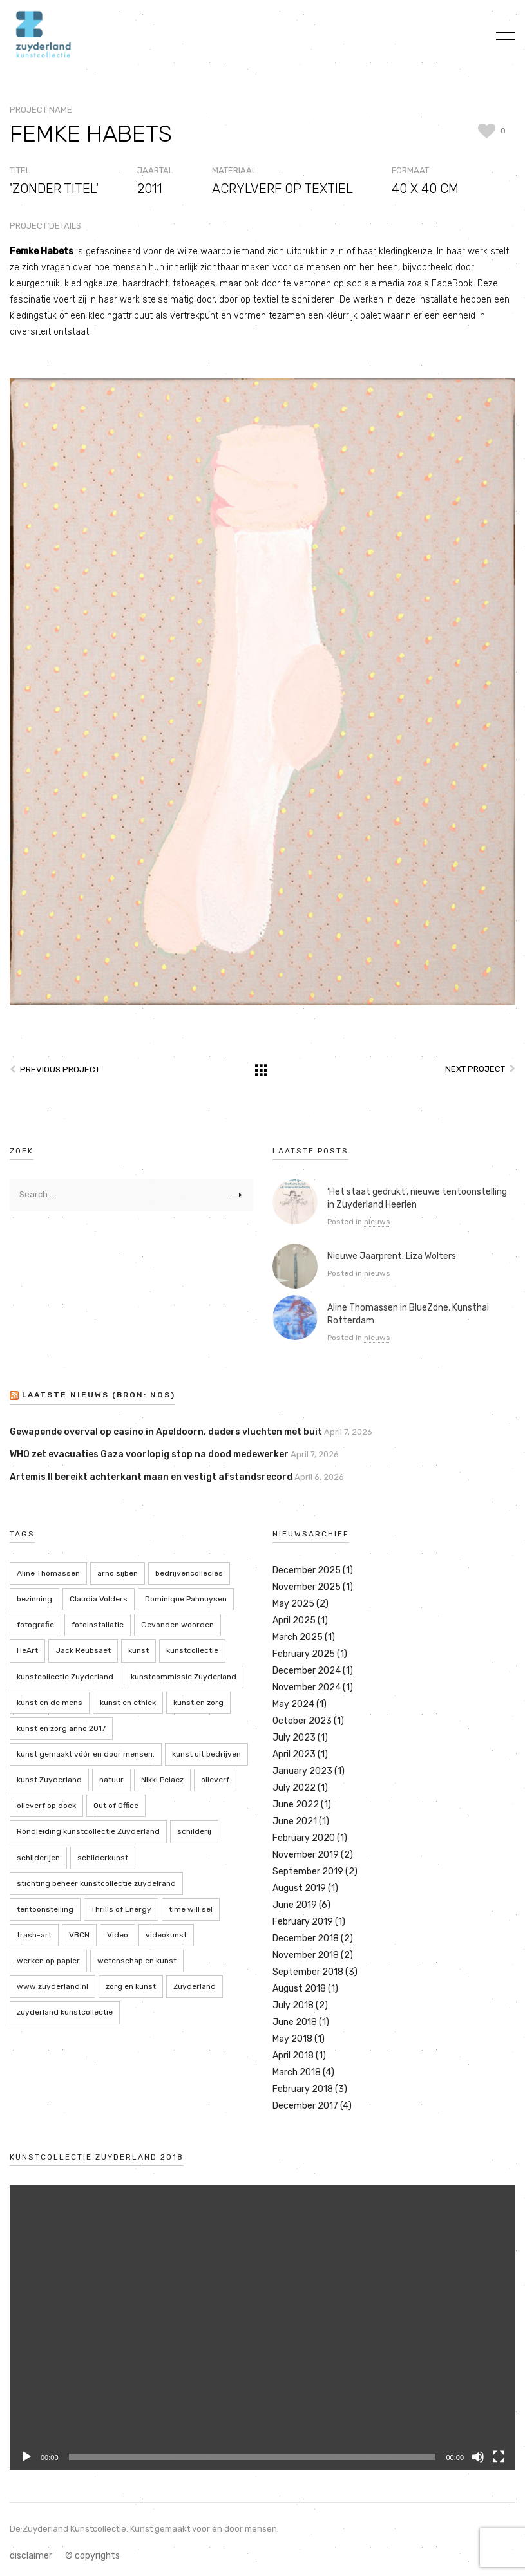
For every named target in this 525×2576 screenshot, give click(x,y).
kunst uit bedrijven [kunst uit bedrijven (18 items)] (206, 1754)
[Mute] (478, 2456)
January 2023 (302, 1771)
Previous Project (60, 1069)
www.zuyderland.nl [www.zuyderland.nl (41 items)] (52, 1986)
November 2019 (305, 1854)
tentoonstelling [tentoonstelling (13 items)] (45, 1909)
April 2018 (293, 2055)
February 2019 (302, 1921)
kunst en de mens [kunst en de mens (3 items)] (49, 1702)
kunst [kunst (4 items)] (138, 1650)
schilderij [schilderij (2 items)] (194, 1831)
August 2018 (299, 1988)
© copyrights (92, 2555)
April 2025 (294, 1620)
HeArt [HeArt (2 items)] (27, 1650)
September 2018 (307, 1971)
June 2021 (294, 1821)
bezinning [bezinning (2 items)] (34, 1598)
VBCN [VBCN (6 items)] (79, 1934)
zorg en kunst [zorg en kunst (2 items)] (131, 1986)
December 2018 (305, 1938)
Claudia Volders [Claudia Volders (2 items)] (99, 1598)
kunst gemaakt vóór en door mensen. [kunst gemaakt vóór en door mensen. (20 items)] (86, 1754)
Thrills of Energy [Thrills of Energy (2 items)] (121, 1909)
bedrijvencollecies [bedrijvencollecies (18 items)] (189, 1573)
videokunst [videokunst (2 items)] (166, 1934)
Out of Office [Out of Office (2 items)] (115, 1805)
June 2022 (295, 1804)
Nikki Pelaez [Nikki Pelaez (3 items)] (162, 1779)
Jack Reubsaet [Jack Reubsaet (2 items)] (83, 1650)
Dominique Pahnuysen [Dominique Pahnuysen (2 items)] (186, 1598)
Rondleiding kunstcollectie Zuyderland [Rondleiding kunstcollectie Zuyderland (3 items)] (88, 1831)
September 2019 (307, 1871)
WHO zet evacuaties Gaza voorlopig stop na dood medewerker (149, 1454)
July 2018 (293, 2005)
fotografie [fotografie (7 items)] (35, 1624)
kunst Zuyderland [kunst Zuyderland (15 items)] (49, 1779)
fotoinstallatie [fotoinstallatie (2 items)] (98, 1624)
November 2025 (306, 1587)
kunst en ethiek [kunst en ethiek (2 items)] (128, 1702)
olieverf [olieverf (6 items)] (215, 1779)
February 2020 (303, 1838)
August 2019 (299, 1888)
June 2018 (294, 2022)
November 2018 (305, 1955)
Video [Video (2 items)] (117, 1934)
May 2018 (292, 2038)
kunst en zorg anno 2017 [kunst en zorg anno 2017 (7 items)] (61, 1728)
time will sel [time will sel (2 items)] (191, 1909)
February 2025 (303, 1653)
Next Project (475, 1069)
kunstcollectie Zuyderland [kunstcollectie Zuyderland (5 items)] (65, 1676)
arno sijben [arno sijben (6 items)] (117, 1573)
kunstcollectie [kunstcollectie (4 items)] (192, 1650)
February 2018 (302, 2089)
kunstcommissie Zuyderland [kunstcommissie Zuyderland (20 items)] (183, 1676)
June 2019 (294, 1904)
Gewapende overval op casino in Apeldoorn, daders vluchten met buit (166, 1431)
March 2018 (296, 2072)
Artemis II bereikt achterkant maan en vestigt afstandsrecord (151, 1476)
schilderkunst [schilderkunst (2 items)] (102, 1857)
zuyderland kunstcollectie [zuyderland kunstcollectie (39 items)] (65, 2012)
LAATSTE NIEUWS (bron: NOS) (98, 1394)
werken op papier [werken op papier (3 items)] (48, 1960)
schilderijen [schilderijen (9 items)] (38, 1857)
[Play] (26, 2456)
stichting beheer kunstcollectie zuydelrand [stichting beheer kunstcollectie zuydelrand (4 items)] (96, 1883)
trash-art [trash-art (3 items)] (34, 1934)
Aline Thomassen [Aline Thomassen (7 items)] (48, 1573)
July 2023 (294, 1737)
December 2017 (305, 2105)
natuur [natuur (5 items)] (111, 1779)
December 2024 (306, 1670)
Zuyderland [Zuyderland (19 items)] (194, 1986)
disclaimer (31, 2555)
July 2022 (294, 1787)
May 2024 (293, 1704)
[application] (262, 2327)
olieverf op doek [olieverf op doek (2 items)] (46, 1805)
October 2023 (302, 1720)
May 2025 (293, 1603)
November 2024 (306, 1687)
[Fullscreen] (498, 2456)
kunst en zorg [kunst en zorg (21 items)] (198, 1702)
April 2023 (294, 1754)
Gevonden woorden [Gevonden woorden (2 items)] (177, 1624)
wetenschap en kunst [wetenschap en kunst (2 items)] (137, 1960)
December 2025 (306, 1570)
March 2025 (297, 1637)
